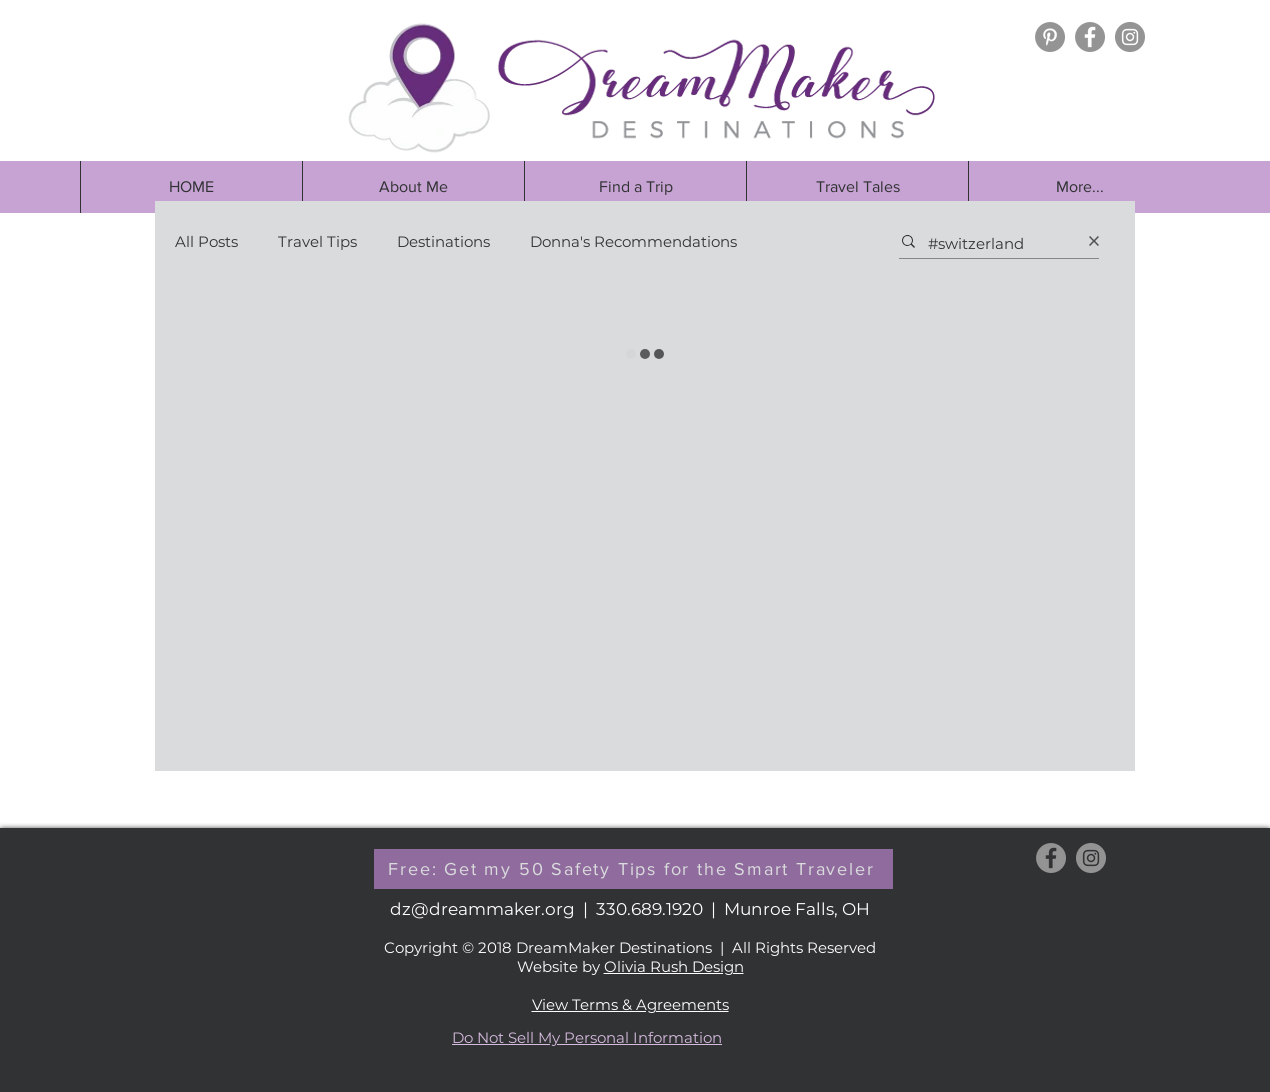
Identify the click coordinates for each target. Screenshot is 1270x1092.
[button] (635, 187)
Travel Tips (317, 241)
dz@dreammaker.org (482, 909)
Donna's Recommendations (633, 241)
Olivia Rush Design (674, 966)
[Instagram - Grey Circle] (1130, 37)
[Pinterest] (1050, 37)
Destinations (443, 241)
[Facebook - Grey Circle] (1090, 37)
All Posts (206, 241)
